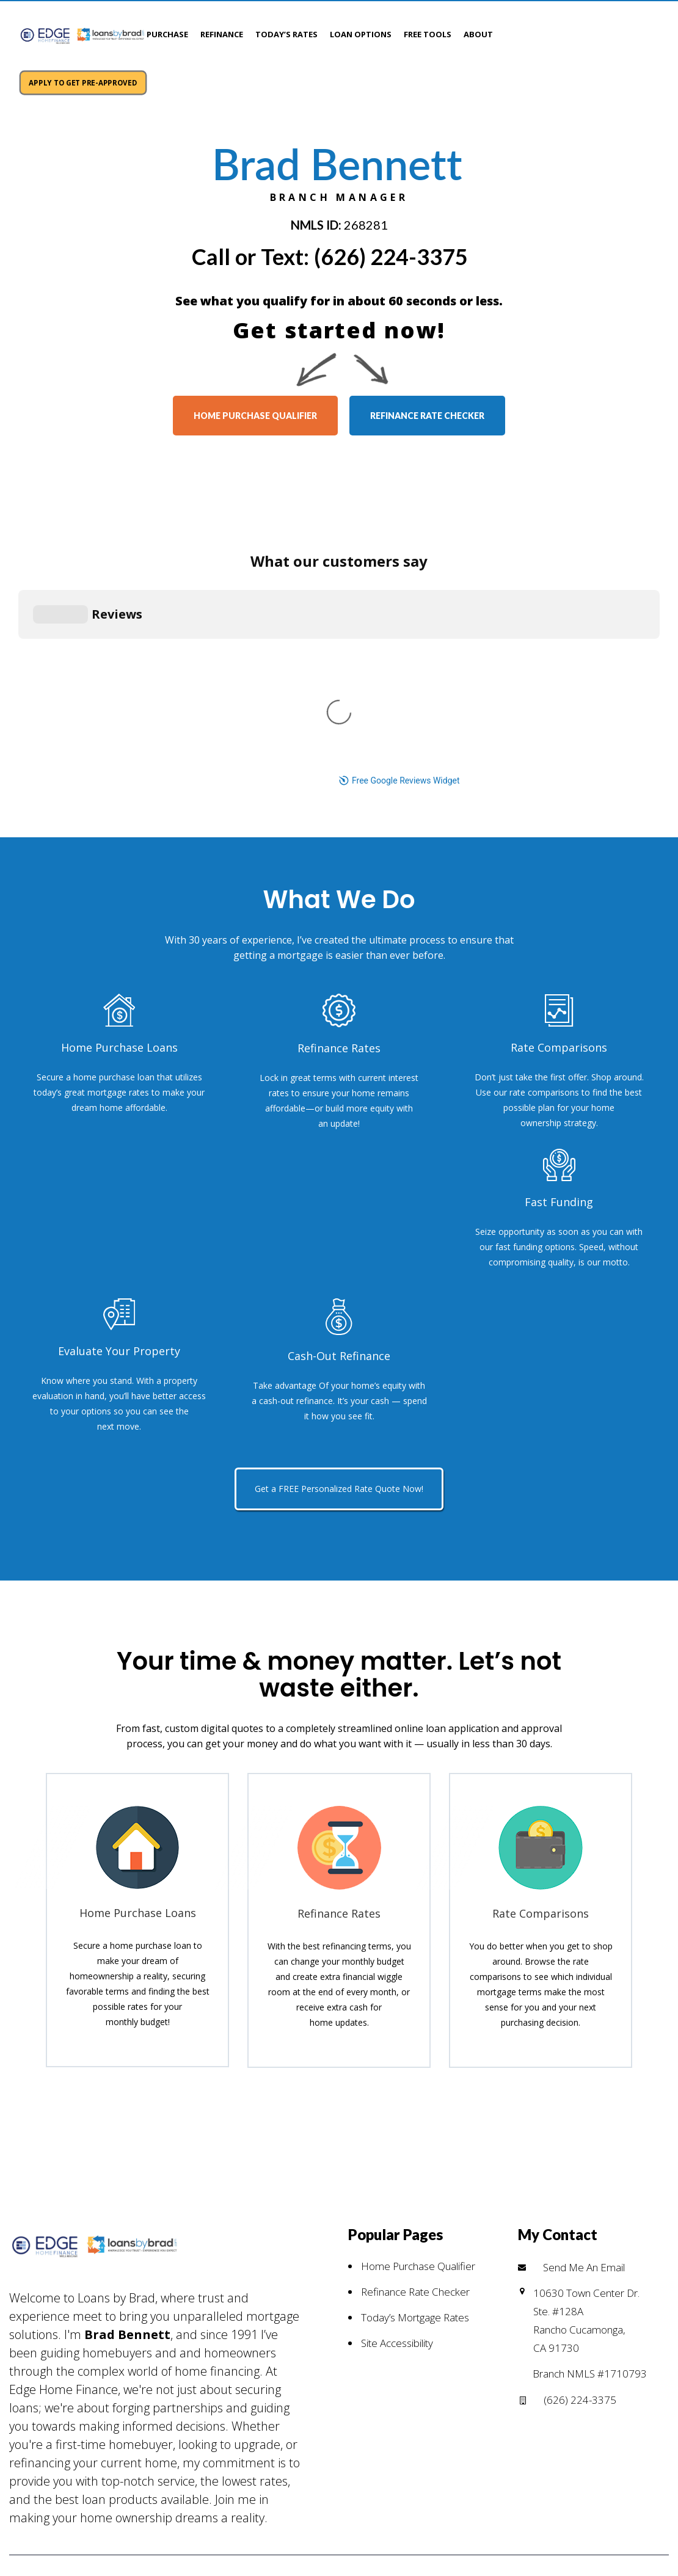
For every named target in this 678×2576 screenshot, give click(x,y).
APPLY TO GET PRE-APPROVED (590, 32)
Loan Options (361, 34)
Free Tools (427, 34)
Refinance (221, 34)
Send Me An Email (584, 1995)
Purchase (167, 34)
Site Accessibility (397, 2071)
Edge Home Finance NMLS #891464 (472, 2385)
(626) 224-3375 (391, 221)
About (478, 34)
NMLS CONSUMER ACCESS (288, 2385)
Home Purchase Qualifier (418, 1994)
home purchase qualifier (255, 381)
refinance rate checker (427, 381)
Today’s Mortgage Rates (415, 2046)
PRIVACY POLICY (164, 2385)
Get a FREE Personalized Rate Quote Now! (339, 1217)
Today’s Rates (286, 34)
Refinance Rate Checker (415, 2020)
